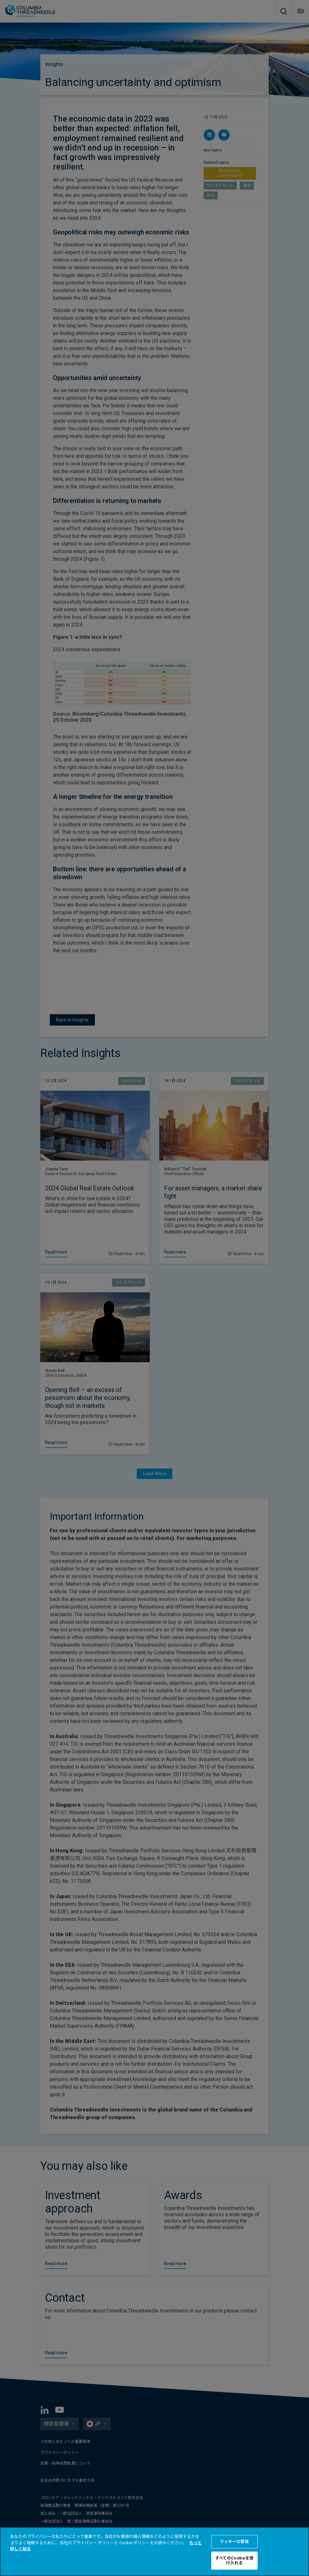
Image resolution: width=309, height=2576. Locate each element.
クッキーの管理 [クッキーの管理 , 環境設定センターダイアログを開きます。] (234, 2541)
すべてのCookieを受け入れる (234, 2561)
